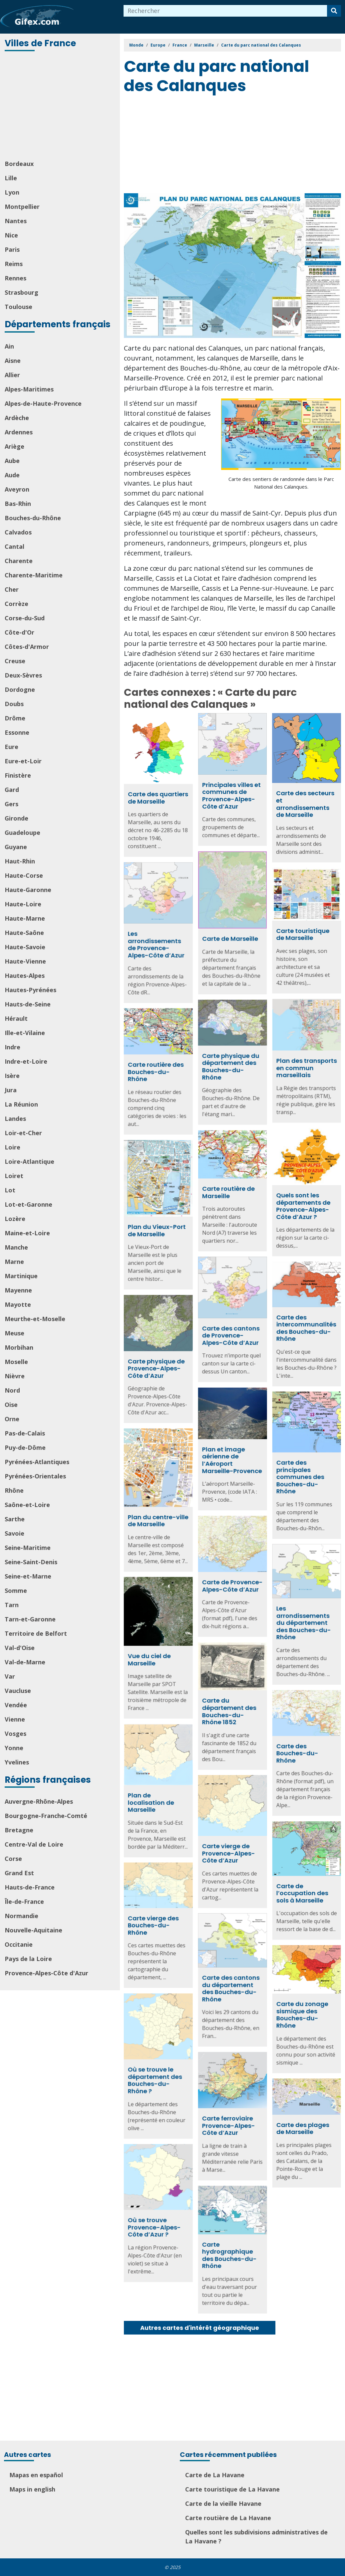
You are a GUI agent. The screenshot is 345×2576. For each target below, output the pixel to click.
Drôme (15, 718)
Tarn (12, 1605)
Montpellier (22, 207)
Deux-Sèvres (23, 675)
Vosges (15, 1734)
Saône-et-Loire (27, 1505)
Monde (136, 45)
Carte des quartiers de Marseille (158, 798)
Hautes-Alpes (25, 976)
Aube (12, 461)
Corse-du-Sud (25, 618)
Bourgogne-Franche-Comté (46, 1816)
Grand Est (19, 1873)
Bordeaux (19, 164)
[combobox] (225, 11)
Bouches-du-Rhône (33, 518)
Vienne (15, 1719)
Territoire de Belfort (36, 1633)
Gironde (16, 818)
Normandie (21, 1916)
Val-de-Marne (25, 1662)
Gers (11, 804)
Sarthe (15, 1519)
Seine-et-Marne (28, 1576)
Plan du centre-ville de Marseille (232, 1520)
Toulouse (18, 307)
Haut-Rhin (20, 861)
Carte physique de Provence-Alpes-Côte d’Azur (230, 1368)
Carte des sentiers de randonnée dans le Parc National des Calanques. (281, 483)
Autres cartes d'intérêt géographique (199, 2328)
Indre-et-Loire (26, 1061)
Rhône (14, 1490)
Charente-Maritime (34, 575)
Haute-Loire (23, 904)
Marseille (204, 45)
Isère (12, 1076)
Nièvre (15, 1376)
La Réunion (21, 1104)
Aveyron (17, 489)
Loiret (14, 1176)
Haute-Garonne (28, 890)
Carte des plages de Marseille (265, 2131)
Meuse (14, 1333)
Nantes (16, 221)
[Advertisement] (61, 106)
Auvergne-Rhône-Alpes (39, 1801)
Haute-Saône (24, 933)
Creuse (15, 661)
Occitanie (19, 1944)
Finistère (18, 775)
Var (10, 1676)
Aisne (13, 361)
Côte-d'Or (19, 632)
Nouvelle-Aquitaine (33, 1930)
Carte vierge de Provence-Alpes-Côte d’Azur (191, 1860)
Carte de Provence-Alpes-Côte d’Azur (195, 1590)
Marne (14, 1262)
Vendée (16, 1705)
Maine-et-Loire (27, 1233)
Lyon (12, 192)
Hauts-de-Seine (28, 1004)
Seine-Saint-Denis (31, 1562)
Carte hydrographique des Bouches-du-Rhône (192, 2260)
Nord (12, 1390)
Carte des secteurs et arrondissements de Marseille (305, 804)
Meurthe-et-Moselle (35, 1319)
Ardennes (19, 432)
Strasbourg (21, 292)
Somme (16, 1590)
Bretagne (19, 1830)
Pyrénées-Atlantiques (37, 1462)
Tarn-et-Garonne (30, 1619)
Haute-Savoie (25, 947)
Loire (12, 1147)
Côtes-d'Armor (27, 647)
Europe (158, 45)
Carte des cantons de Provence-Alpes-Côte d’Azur (193, 1337)
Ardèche (17, 418)
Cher (12, 589)
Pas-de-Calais (25, 1433)
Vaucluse (18, 1691)
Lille (11, 178)
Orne (12, 1419)
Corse (13, 1859)
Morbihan (19, 1347)
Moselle (16, 1362)
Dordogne (20, 689)
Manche (16, 1247)
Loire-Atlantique (29, 1161)
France (179, 45)
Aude (12, 475)
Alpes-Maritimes (29, 389)
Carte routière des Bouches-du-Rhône (230, 1073)
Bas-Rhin (18, 504)
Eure (11, 747)
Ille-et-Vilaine (25, 1033)
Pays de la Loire (28, 1959)
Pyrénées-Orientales (35, 1476)
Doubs (14, 704)
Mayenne (18, 1290)
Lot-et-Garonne (28, 1204)
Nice (11, 235)
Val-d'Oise (20, 1648)
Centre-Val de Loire (34, 1844)
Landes (15, 1119)
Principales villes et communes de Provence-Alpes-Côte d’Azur (231, 796)
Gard (12, 790)
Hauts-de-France (30, 1887)
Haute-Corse (24, 875)
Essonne (17, 732)
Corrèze (16, 604)
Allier (12, 375)
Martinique (21, 1276)
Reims (14, 264)
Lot (10, 1190)
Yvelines (17, 1762)
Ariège (14, 446)
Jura (11, 1090)
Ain (9, 346)
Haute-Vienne (25, 961)
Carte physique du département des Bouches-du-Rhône (193, 1066)
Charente (19, 561)
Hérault (16, 1018)
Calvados (18, 532)
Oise (11, 1405)
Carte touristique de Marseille (228, 934)
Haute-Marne (25, 918)
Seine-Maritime (28, 1548)
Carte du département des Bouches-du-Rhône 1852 (192, 1719)
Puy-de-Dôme (25, 1447)
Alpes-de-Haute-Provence (43, 403)
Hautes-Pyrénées (30, 990)
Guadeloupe (22, 832)
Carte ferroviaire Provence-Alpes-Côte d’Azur (191, 2131)
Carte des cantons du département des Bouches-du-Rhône (193, 1995)
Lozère (15, 1219)
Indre (12, 1047)
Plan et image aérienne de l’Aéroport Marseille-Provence (195, 1461)
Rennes (15, 278)
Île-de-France (24, 1901)
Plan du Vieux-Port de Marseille (231, 1231)
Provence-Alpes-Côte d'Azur (46, 1973)
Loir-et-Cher (23, 1133)
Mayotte (18, 1304)
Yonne (14, 1748)
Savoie (14, 1533)
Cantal (14, 546)
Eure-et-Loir (23, 761)
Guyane (16, 847)
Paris (12, 249)
